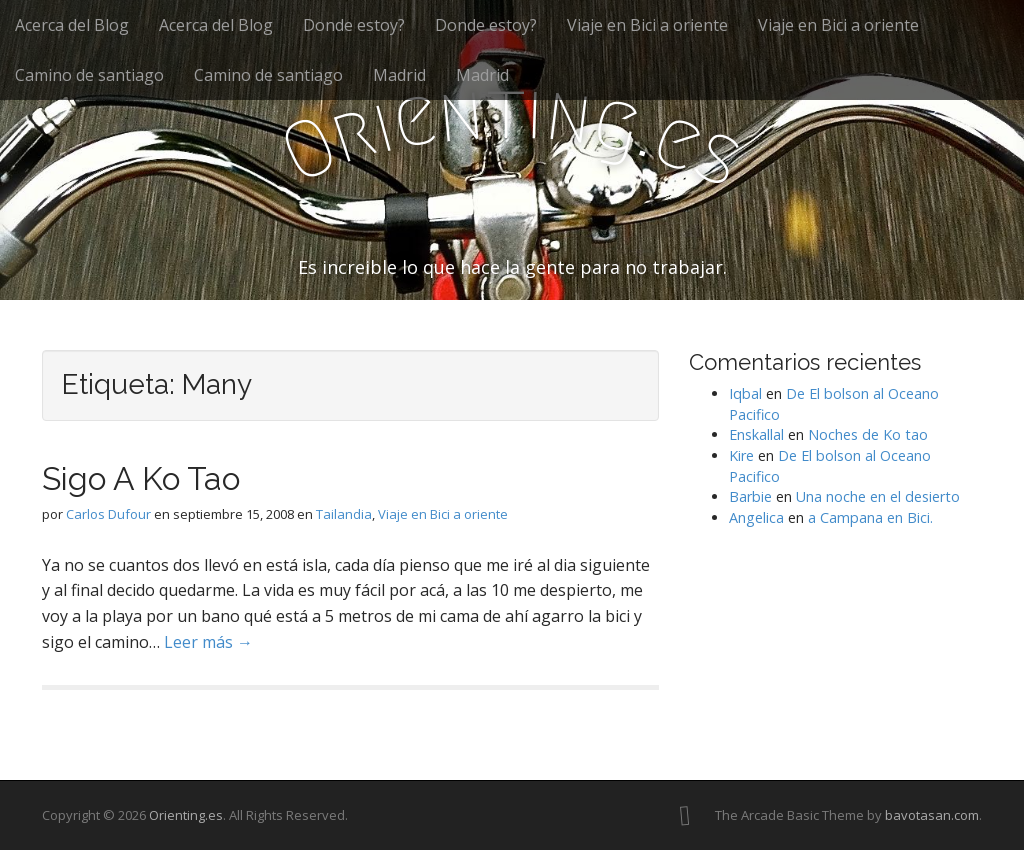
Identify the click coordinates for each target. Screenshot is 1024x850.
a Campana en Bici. (870, 517)
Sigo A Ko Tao (141, 478)
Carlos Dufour (108, 514)
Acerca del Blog (72, 25)
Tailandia (344, 514)
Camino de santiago (89, 75)
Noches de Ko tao (868, 434)
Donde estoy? (354, 25)
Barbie (750, 496)
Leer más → (208, 642)
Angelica (756, 517)
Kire (741, 455)
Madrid (399, 75)
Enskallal (756, 434)
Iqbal (745, 393)
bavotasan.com (932, 815)
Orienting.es (186, 815)
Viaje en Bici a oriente (647, 25)
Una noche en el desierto (878, 496)
